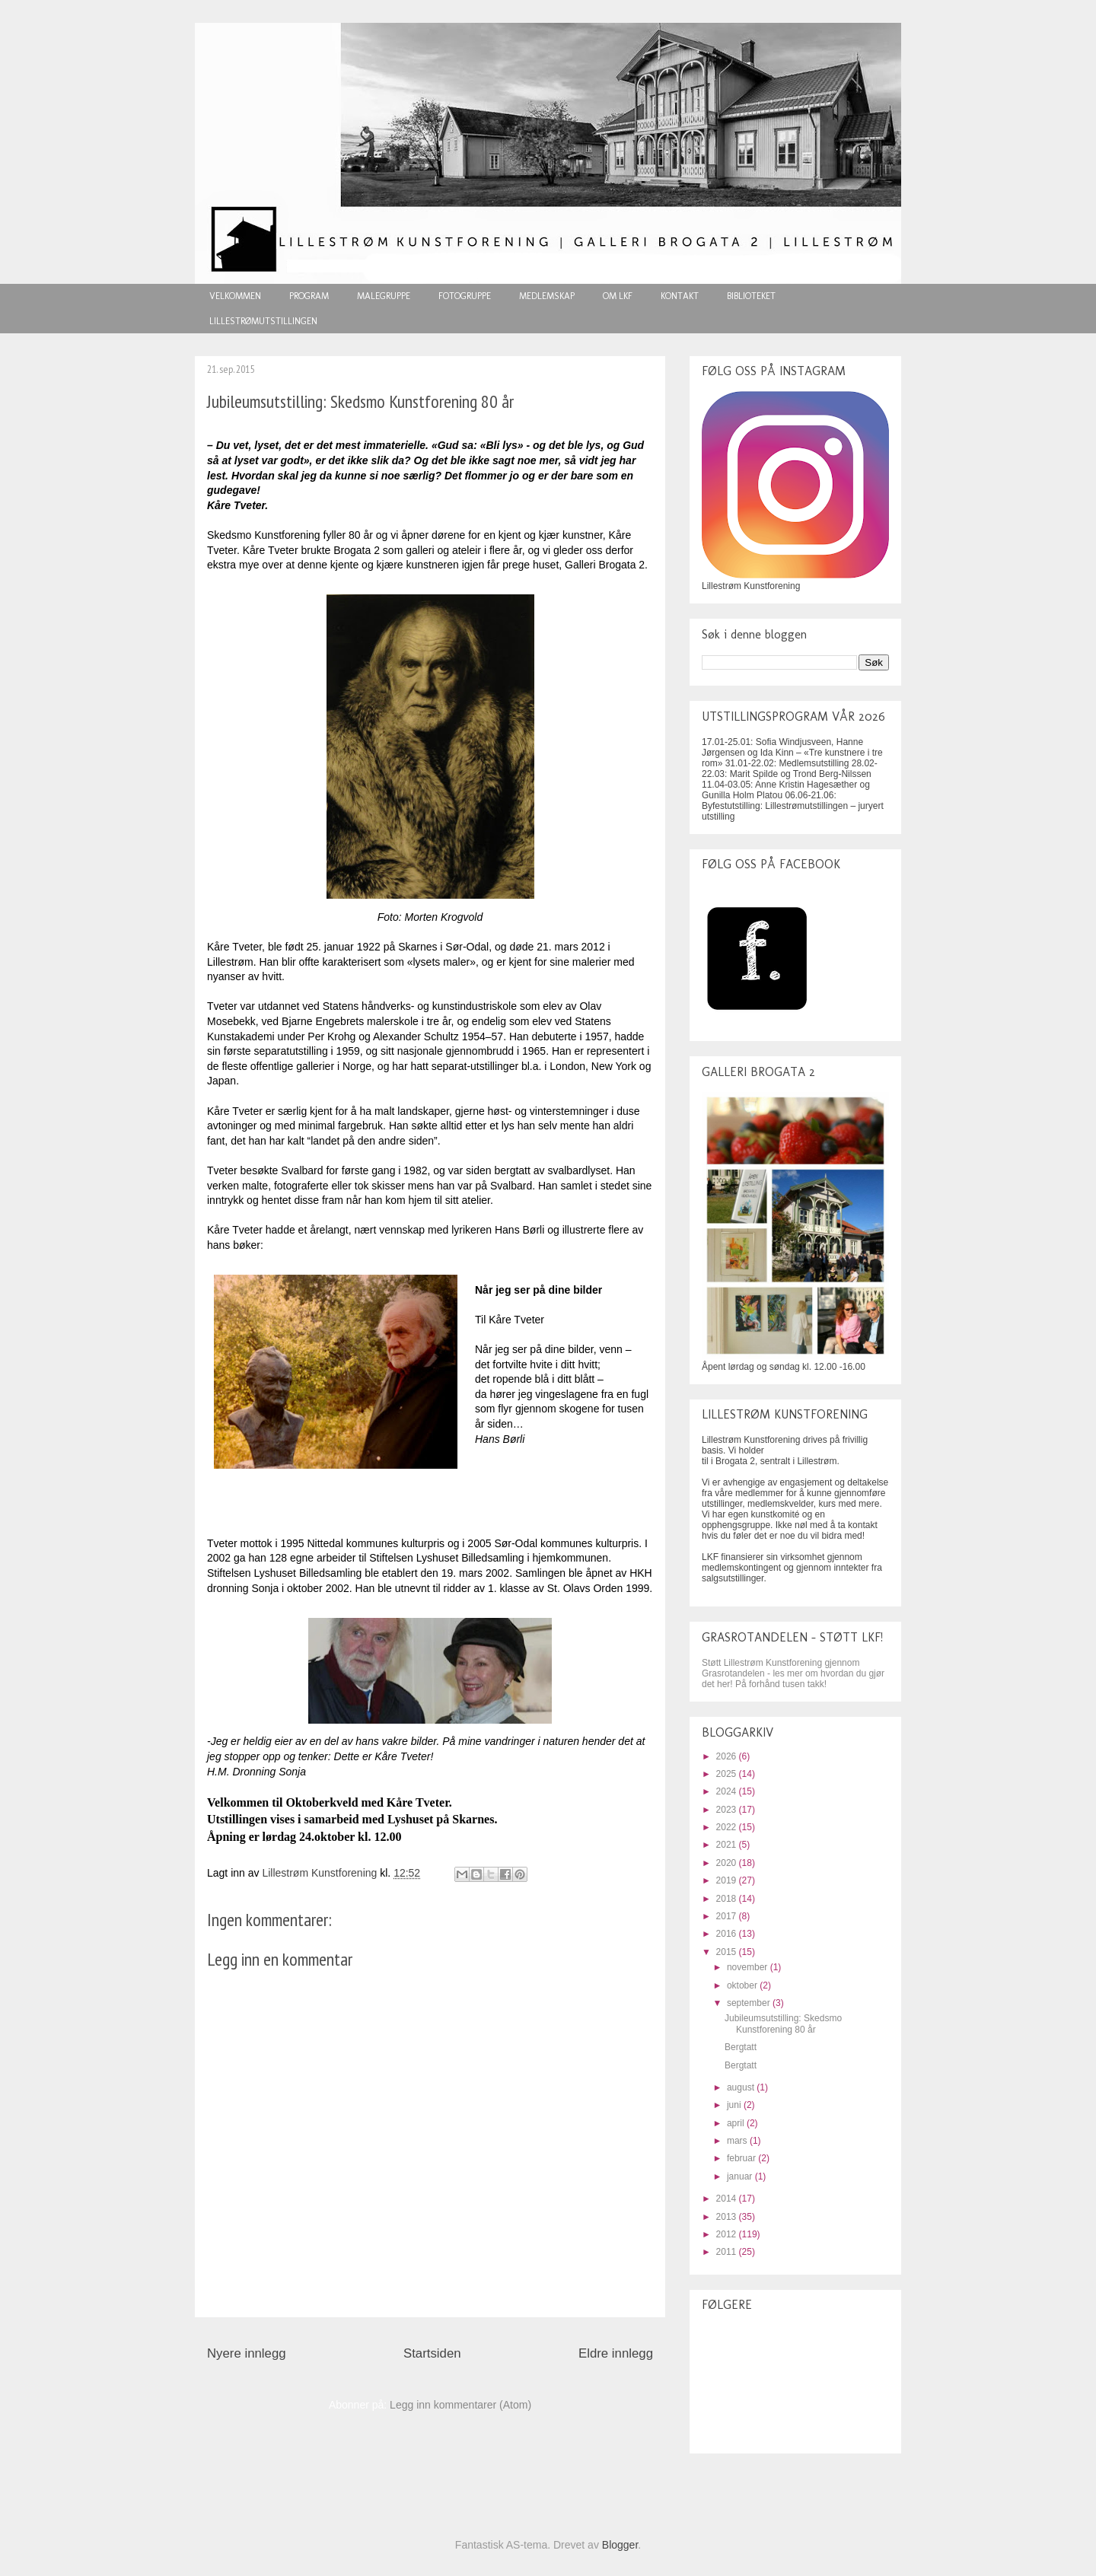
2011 (727, 2251)
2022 (727, 1827)
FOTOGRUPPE (464, 296)
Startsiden (432, 2353)
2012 (727, 2234)
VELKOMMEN (235, 296)
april (737, 2123)
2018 (727, 1898)
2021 (727, 1844)
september (750, 2003)
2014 (727, 2198)
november (748, 1967)
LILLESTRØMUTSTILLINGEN (263, 321)
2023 (727, 1809)
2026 (727, 1756)
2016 (727, 1933)
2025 (727, 1774)
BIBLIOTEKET (751, 296)
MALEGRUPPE (383, 296)
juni (735, 2105)
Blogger (620, 2545)
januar (741, 2176)
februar (742, 2158)
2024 (727, 1791)
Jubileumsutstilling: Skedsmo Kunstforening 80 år (783, 2023)
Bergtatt (741, 2047)
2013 (727, 2216)
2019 (727, 1880)
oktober (743, 1985)
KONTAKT (680, 296)
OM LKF (617, 296)
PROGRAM (309, 296)
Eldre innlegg (615, 2353)
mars (738, 2140)
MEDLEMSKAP (547, 296)
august (742, 2087)
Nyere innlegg (246, 2353)
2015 (727, 1952)
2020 (727, 1863)
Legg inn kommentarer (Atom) (460, 2405)
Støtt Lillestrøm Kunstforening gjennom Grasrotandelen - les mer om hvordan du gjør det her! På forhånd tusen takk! (793, 1673)
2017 (727, 1916)
